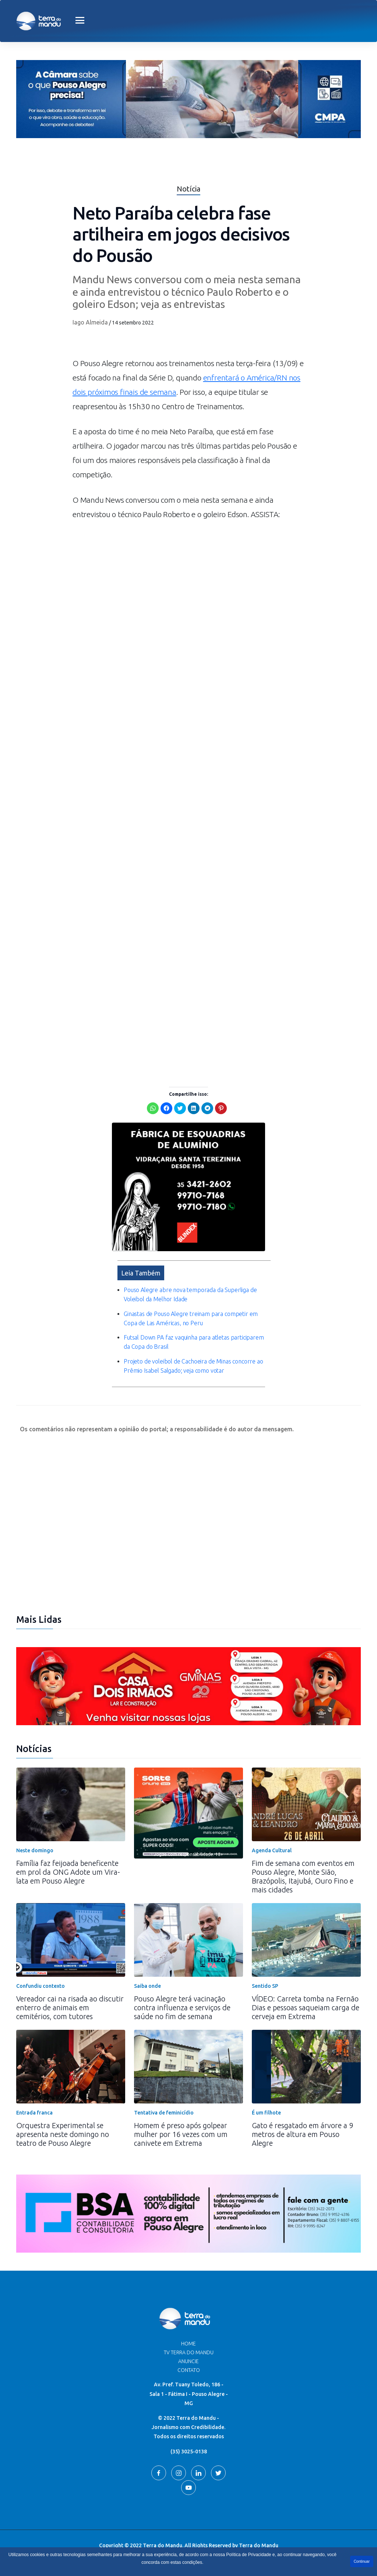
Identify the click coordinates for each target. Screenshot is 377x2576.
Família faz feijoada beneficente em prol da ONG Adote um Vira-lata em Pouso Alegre (68, 1872)
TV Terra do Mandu (189, 2352)
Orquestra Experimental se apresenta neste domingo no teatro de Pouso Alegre (62, 2134)
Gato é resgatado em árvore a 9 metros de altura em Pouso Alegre (302, 2134)
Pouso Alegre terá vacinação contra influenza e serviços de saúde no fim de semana (182, 2007)
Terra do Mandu (258, 2545)
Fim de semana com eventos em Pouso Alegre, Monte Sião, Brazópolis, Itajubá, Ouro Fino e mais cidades (303, 1876)
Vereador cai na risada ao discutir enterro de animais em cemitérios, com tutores (70, 2007)
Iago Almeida (90, 322)
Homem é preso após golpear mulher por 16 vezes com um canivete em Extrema (181, 2134)
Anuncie (188, 2361)
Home (188, 2344)
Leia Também (141, 1273)
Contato (188, 2370)
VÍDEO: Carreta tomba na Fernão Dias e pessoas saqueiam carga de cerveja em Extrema (305, 2007)
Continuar (362, 2561)
